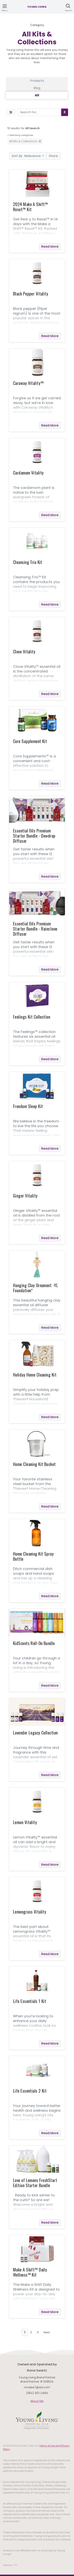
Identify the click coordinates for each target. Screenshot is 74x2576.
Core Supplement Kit (30, 741)
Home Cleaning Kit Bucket (34, 1464)
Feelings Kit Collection (31, 1016)
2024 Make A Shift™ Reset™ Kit (30, 206)
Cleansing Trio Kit (27, 562)
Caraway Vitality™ (28, 383)
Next (47, 2332)
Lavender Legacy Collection (35, 1732)
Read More (49, 246)
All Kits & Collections (25, 141)
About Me (37, 2401)
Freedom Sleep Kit (28, 1106)
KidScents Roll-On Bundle (34, 1643)
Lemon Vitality (25, 1822)
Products (37, 80)
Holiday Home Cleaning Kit (34, 1374)
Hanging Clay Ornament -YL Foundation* (35, 1287)
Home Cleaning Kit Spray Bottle (33, 1556)
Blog (37, 88)
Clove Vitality (24, 651)
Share (53, 156)
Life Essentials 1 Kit (29, 2001)
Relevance (26, 156)
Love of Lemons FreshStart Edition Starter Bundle (35, 2182)
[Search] (38, 112)
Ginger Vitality (25, 1195)
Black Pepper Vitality (30, 293)
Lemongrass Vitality (29, 1911)
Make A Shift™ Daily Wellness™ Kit (30, 2272)
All (37, 95)
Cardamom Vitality (28, 472)
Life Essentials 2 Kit (30, 2090)
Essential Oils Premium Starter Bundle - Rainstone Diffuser (35, 928)
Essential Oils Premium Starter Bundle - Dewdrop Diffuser (34, 835)
